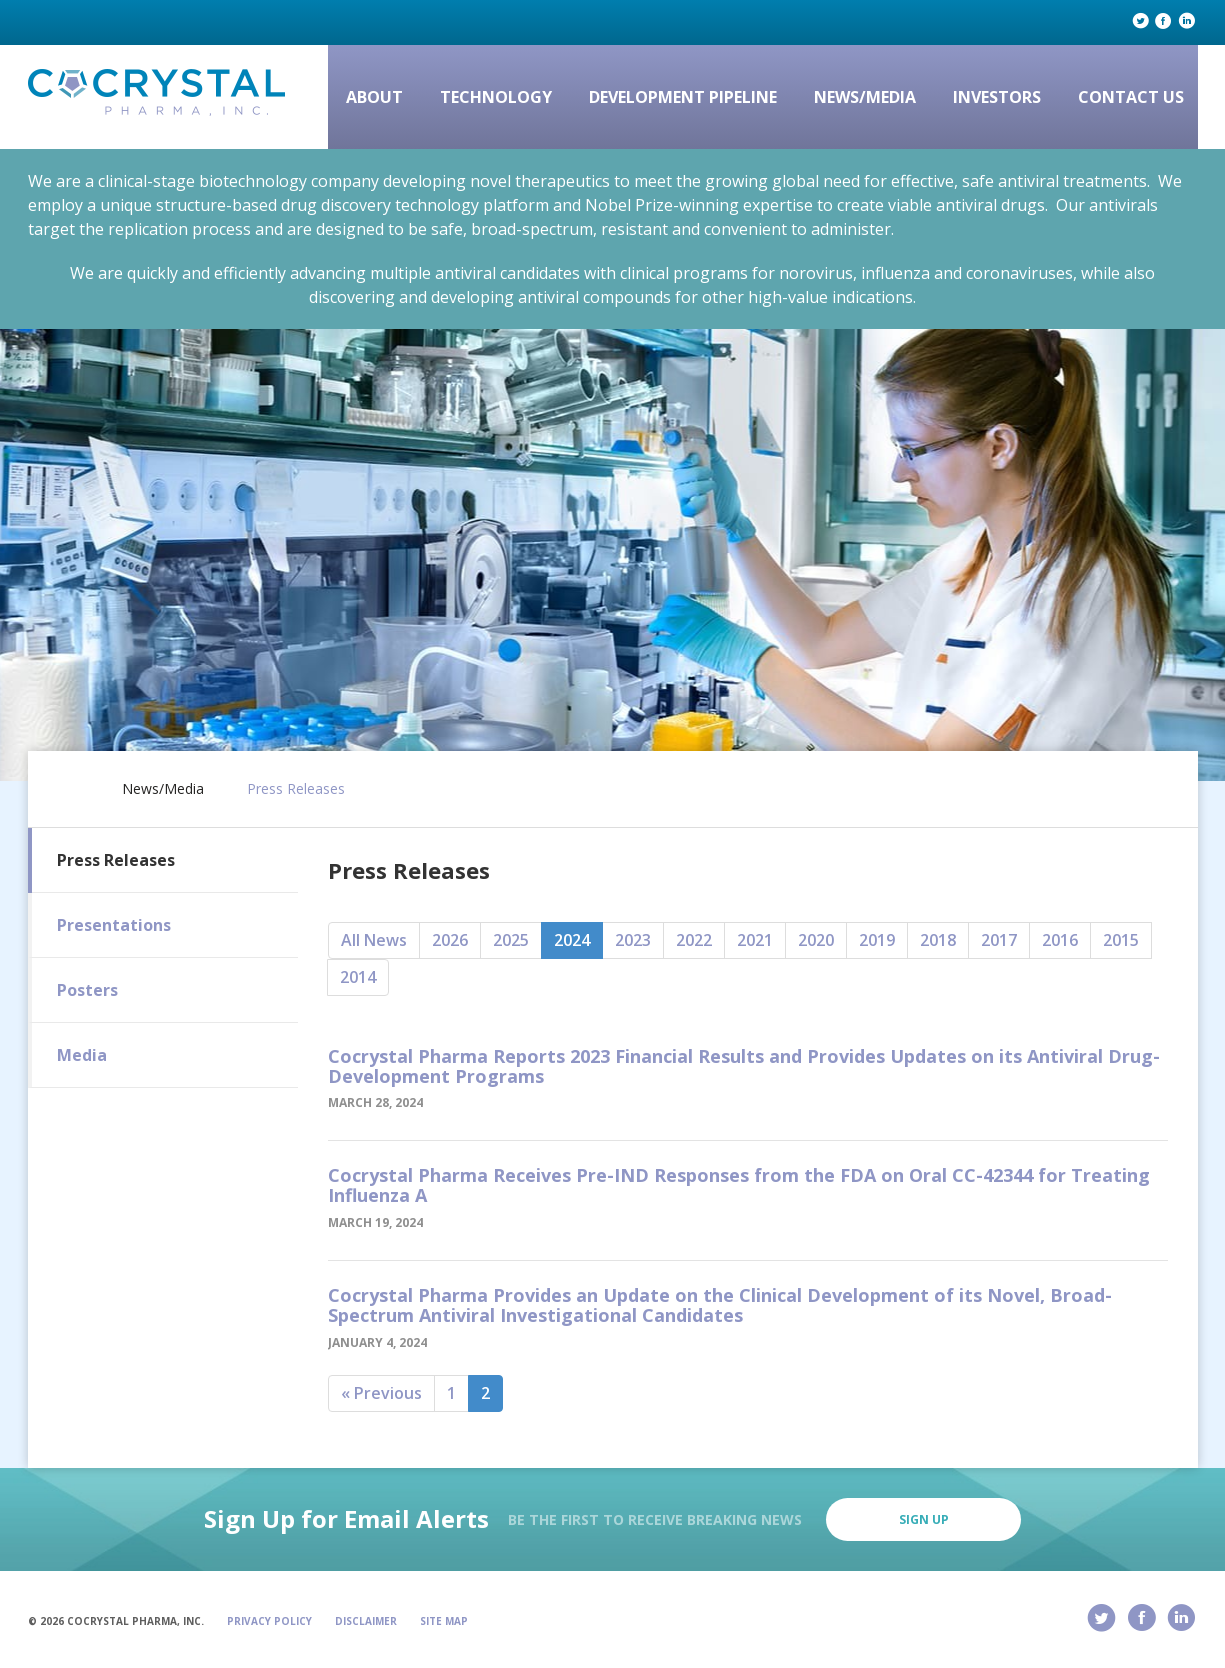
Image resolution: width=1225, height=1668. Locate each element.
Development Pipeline (683, 97)
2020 (816, 940)
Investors (997, 97)
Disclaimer (366, 1621)
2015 (1121, 940)
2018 (938, 940)
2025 (511, 940)
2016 (1060, 940)
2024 (572, 940)
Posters (87, 990)
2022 (694, 940)
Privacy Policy (269, 1621)
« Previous (381, 1393)
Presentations (114, 925)
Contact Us (1131, 97)
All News (374, 940)
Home (70, 785)
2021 (755, 940)
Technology (496, 97)
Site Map (444, 1621)
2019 (877, 940)
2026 (450, 940)
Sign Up (924, 1519)
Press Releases (296, 789)
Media (82, 1055)
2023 (633, 940)
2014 (358, 977)
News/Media (865, 97)
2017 (999, 940)
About (374, 97)
